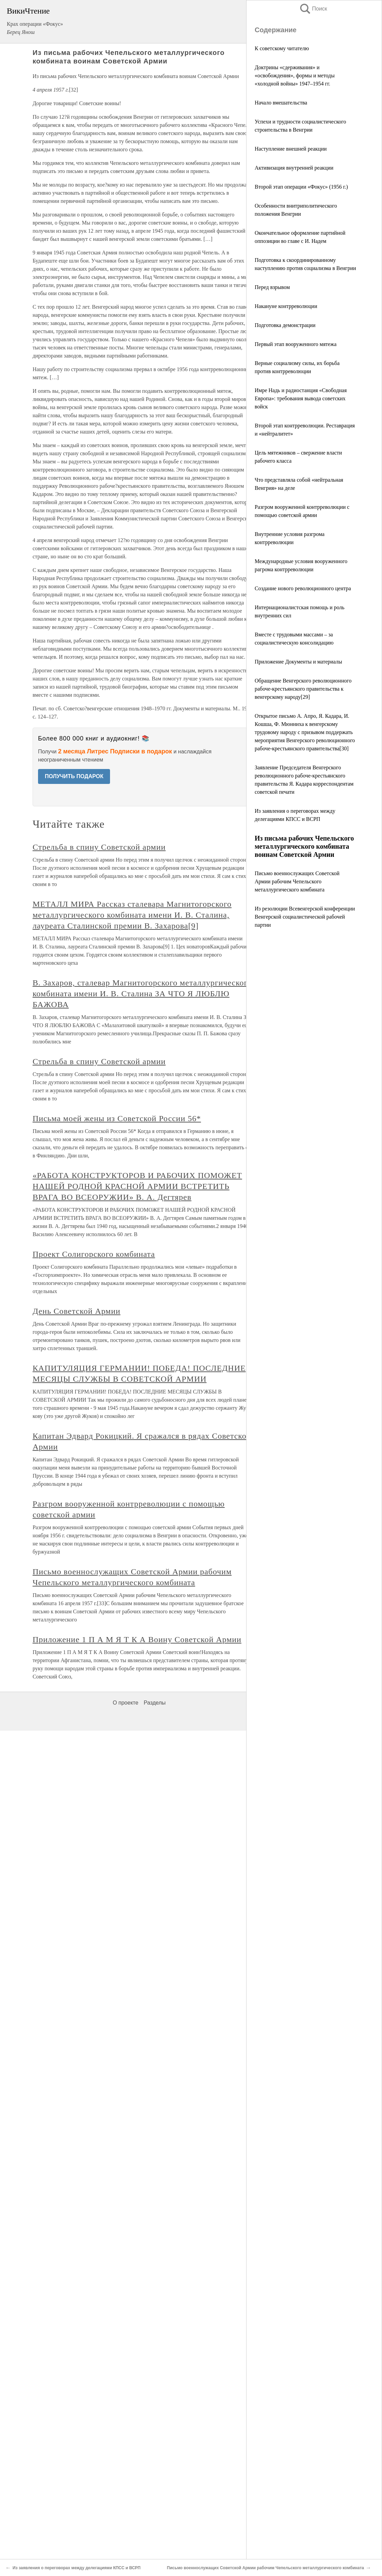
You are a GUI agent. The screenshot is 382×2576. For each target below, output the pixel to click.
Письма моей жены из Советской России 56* (117, 1118)
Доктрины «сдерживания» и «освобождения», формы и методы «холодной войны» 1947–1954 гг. (294, 75)
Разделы (154, 1703)
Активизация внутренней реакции (294, 168)
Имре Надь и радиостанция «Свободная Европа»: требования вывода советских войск (301, 398)
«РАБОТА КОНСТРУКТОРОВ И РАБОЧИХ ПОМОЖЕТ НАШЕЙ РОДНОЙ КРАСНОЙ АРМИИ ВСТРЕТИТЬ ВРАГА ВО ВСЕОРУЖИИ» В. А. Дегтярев (137, 1186)
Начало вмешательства (281, 102)
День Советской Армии (77, 1311)
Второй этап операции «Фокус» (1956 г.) (301, 187)
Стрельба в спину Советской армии (99, 847)
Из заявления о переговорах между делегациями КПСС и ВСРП (77, 2567)
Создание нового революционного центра (303, 588)
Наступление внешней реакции (291, 149)
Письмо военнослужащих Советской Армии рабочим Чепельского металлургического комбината (297, 881)
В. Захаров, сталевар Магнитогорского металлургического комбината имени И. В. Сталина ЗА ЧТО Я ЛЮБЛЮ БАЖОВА (142, 993)
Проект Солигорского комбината (94, 1254)
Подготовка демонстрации (285, 325)
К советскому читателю (282, 48)
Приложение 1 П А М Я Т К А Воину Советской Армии (137, 1639)
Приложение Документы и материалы (298, 662)
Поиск (313, 9)
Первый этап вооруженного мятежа (295, 344)
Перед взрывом (272, 287)
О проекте (125, 1703)
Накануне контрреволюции (286, 306)
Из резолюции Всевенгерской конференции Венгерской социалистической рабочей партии (305, 917)
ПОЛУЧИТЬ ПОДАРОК (74, 776)
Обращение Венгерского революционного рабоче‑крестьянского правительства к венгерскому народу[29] (303, 689)
